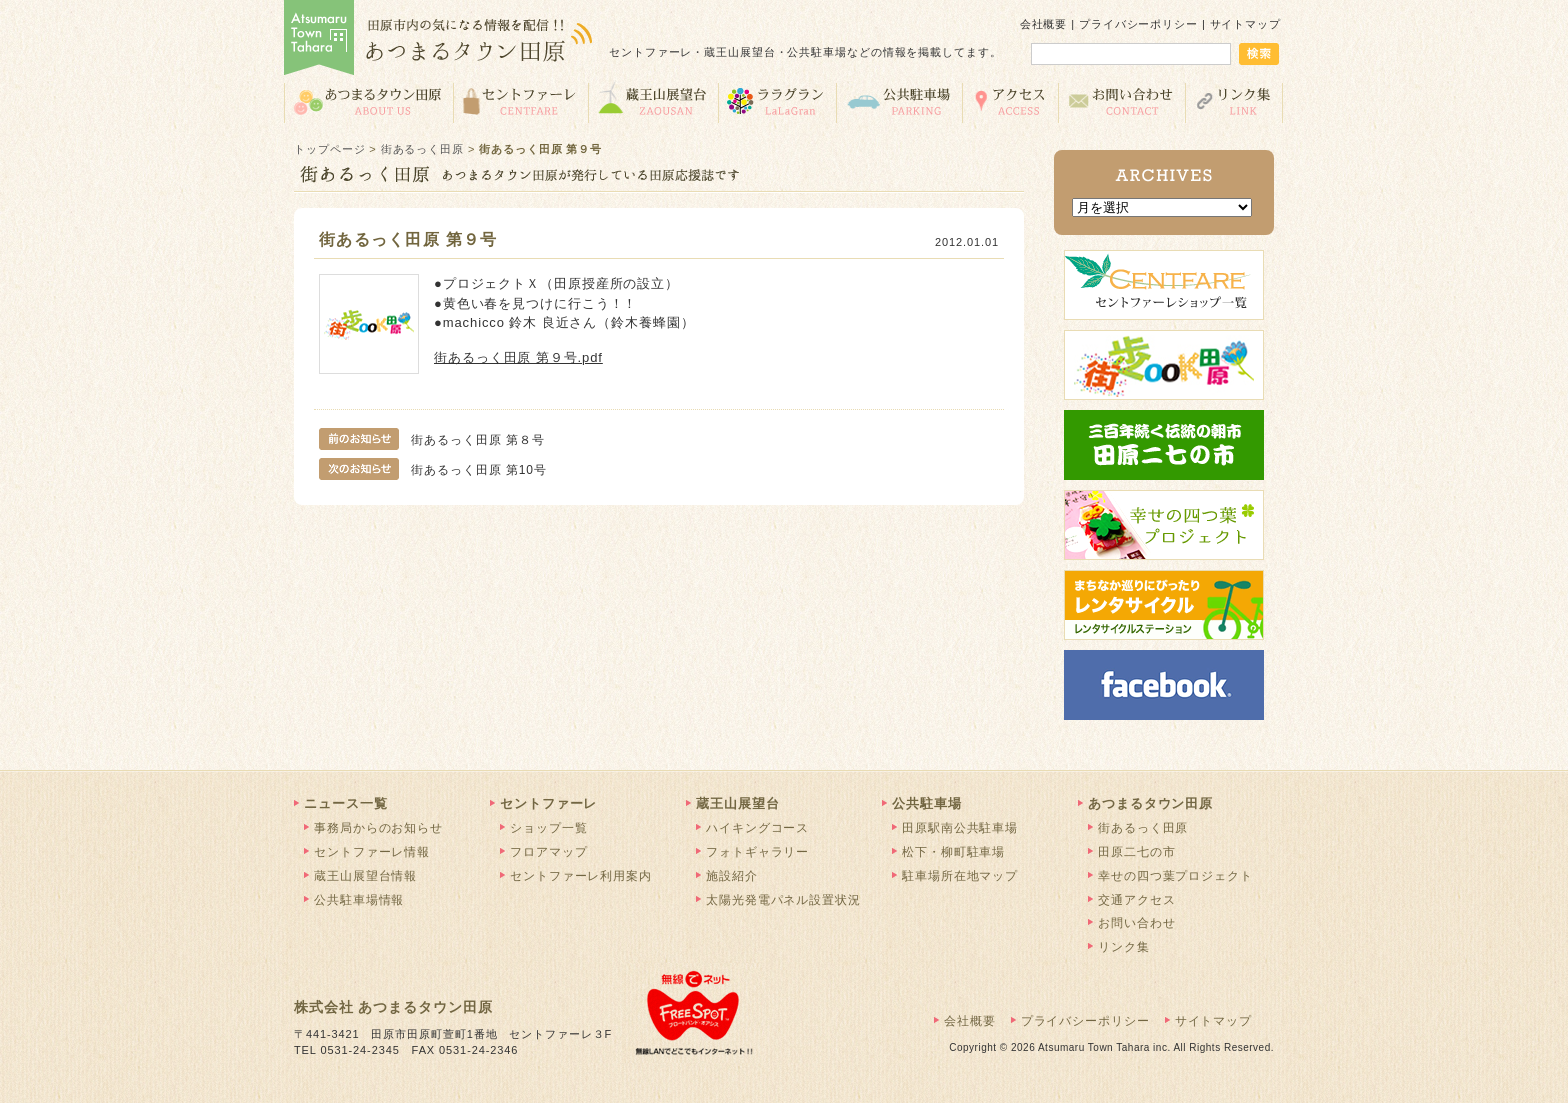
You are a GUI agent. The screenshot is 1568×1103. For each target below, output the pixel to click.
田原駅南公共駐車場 (960, 828)
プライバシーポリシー (1138, 24)
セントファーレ (520, 101)
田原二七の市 (1136, 852)
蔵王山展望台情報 (365, 876)
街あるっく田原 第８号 (431, 440)
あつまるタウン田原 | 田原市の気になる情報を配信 (439, 40)
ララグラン (777, 101)
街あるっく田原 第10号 (433, 470)
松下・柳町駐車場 (953, 852)
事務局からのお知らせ (378, 828)
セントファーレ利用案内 (581, 876)
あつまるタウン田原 (368, 101)
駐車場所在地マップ (960, 876)
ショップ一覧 (548, 828)
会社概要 (1044, 24)
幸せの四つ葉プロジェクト (1175, 876)
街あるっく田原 (422, 149)
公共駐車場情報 (359, 900)
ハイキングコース (757, 828)
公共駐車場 (899, 101)
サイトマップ (1245, 24)
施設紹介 (732, 876)
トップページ (329, 149)
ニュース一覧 (345, 803)
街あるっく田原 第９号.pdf (518, 357)
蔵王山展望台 (653, 101)
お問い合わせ (1121, 101)
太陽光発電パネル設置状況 (783, 900)
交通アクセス (1010, 101)
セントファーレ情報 (372, 852)
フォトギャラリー (757, 852)
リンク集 (1234, 101)
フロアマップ (548, 852)
